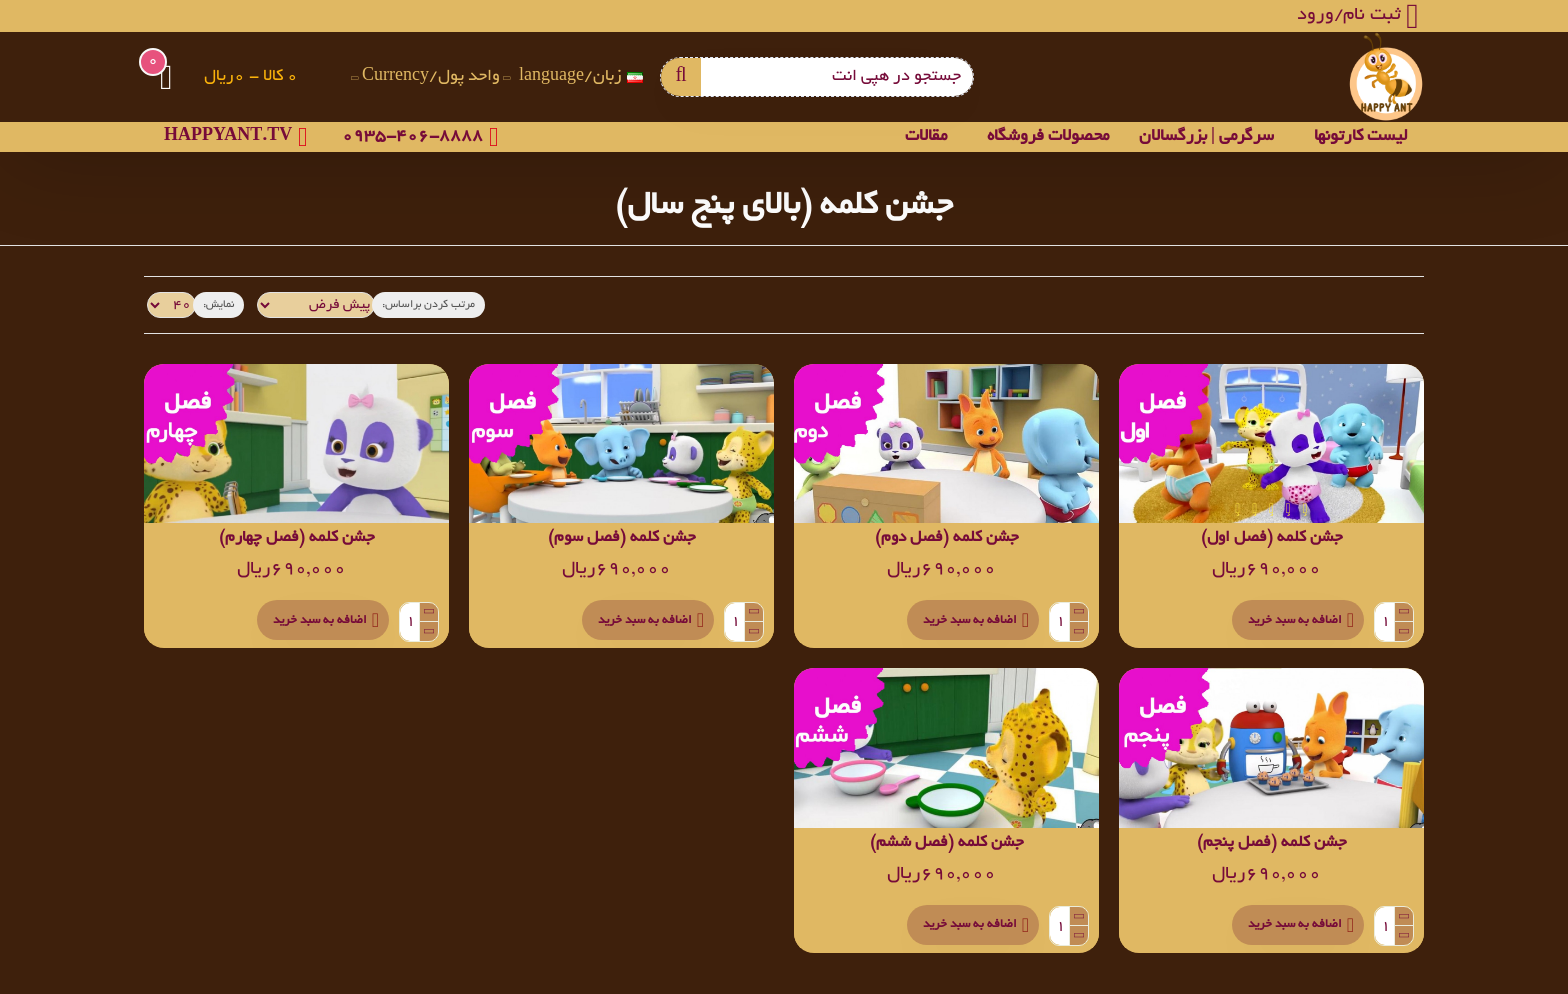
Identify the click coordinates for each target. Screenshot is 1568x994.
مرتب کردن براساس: (404, 305)
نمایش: (212, 305)
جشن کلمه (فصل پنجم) (1272, 843)
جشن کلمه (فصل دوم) (947, 538)
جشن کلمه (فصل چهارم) (297, 538)
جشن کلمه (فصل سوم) (622, 538)
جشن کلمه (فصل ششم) (947, 843)
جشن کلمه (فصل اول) (1272, 538)
